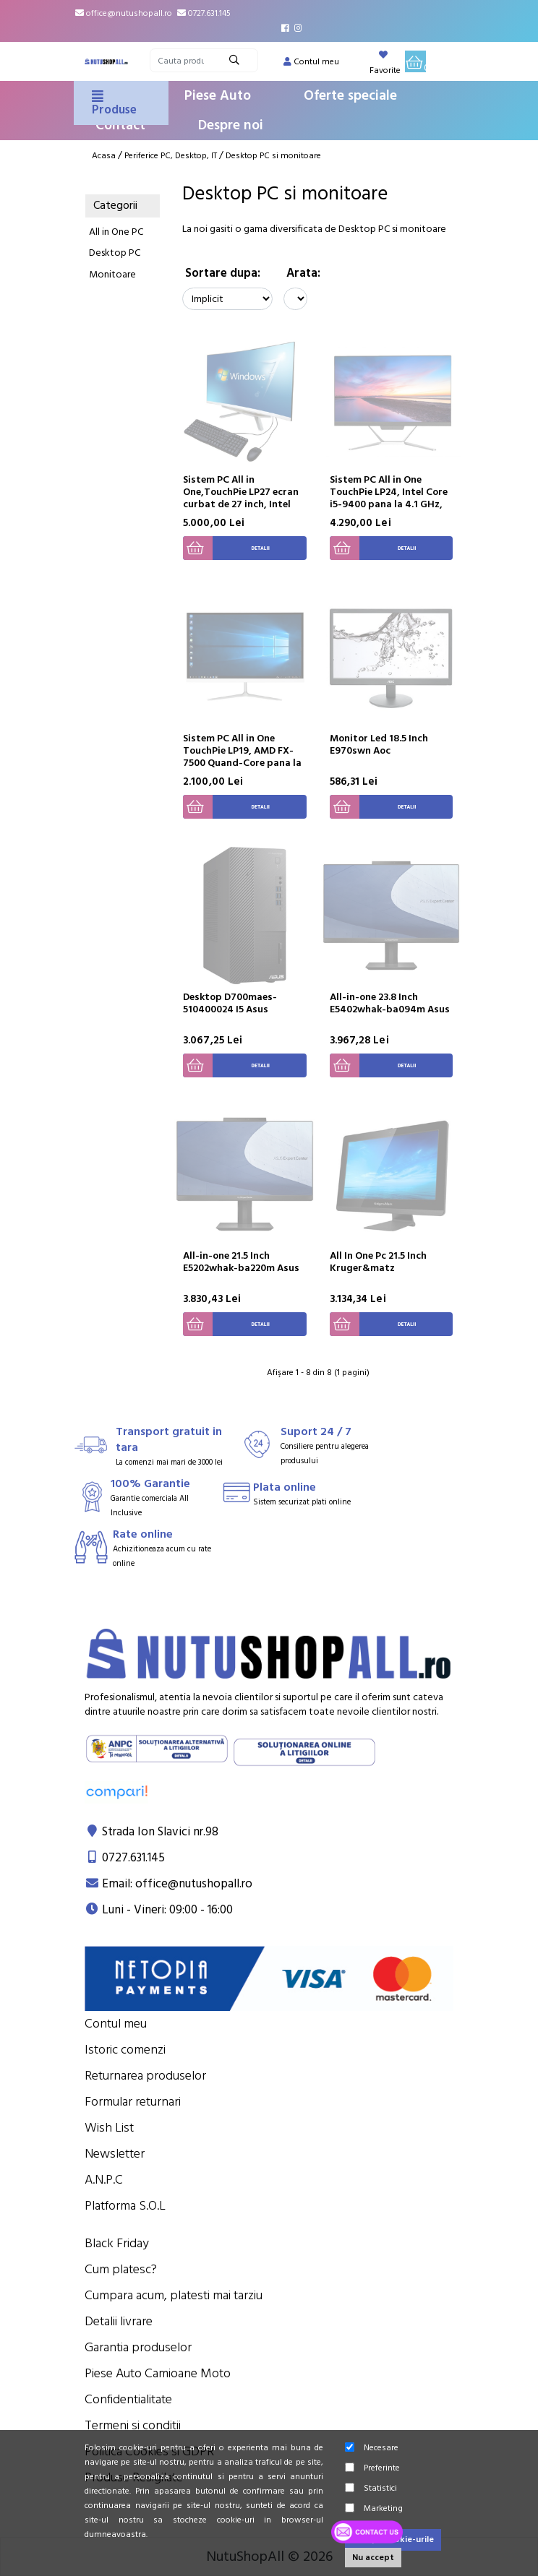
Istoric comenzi (125, 2050)
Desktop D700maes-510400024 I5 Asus (230, 1003)
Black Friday (117, 2243)
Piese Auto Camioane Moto (158, 2373)
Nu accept (373, 2557)
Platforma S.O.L (125, 2206)
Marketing (374, 2508)
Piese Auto (217, 95)
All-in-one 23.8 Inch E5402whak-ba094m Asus (390, 1003)
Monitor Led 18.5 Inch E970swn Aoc (379, 744)
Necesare (371, 2448)
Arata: (303, 273)
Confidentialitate (128, 2399)
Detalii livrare (119, 2321)
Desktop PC (114, 253)
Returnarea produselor (145, 2076)
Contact (120, 125)
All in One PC (116, 232)
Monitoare (112, 274)
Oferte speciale (350, 95)
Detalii (226, 548)
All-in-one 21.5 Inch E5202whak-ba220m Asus (241, 1262)
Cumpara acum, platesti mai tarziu (173, 2295)
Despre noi (230, 125)
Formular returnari (133, 2102)
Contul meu (116, 2024)
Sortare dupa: (222, 273)
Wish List (109, 2128)
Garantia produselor (138, 2347)
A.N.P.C (104, 2180)
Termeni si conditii (133, 2425)
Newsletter (115, 2154)
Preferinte (372, 2468)
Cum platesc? (121, 2269)
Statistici (371, 2488)
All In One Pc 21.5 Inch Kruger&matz (378, 1262)
